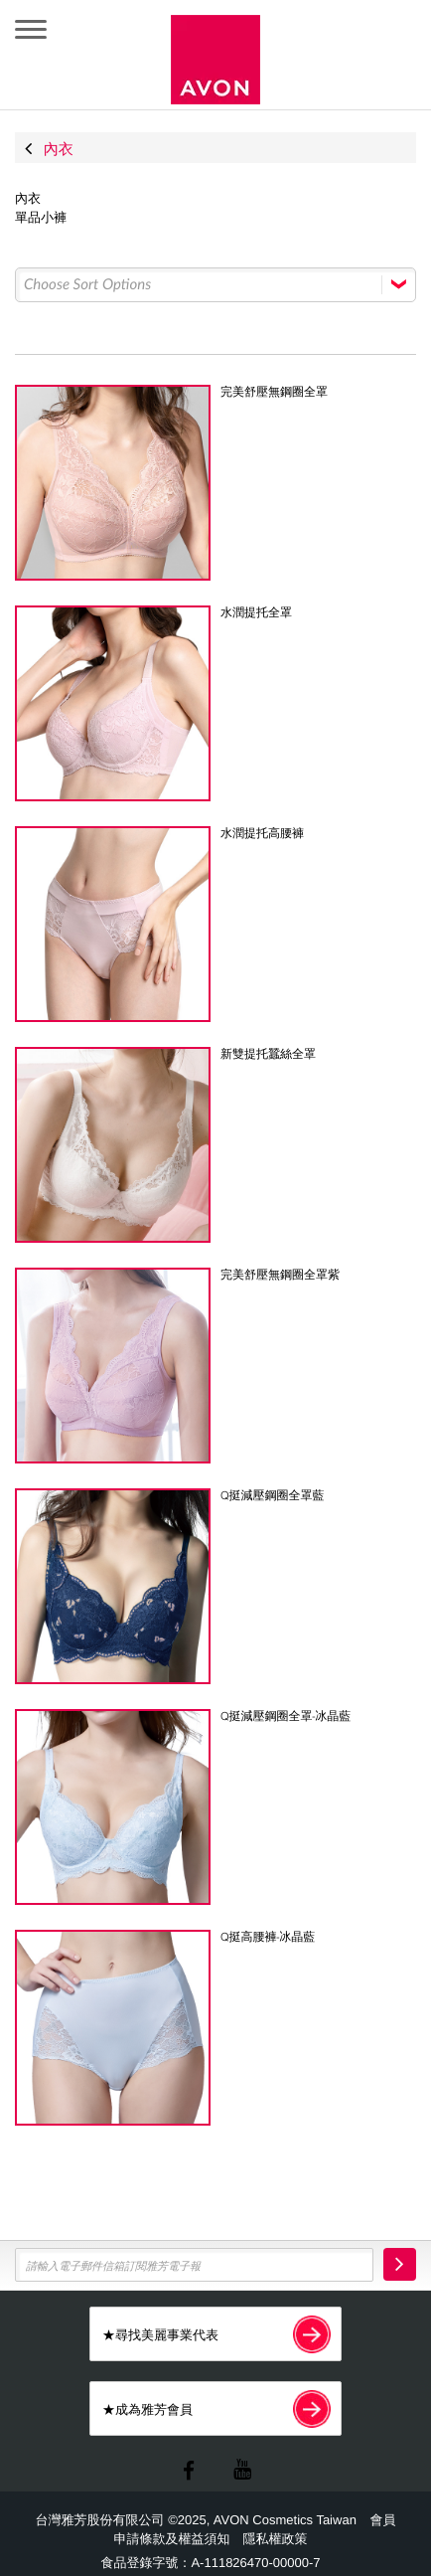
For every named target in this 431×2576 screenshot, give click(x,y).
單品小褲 (41, 218)
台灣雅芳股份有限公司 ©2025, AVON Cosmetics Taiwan (198, 2519)
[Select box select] (215, 284)
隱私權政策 (274, 2538)
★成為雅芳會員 (216, 2408)
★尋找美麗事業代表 (216, 2334)
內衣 (28, 199)
